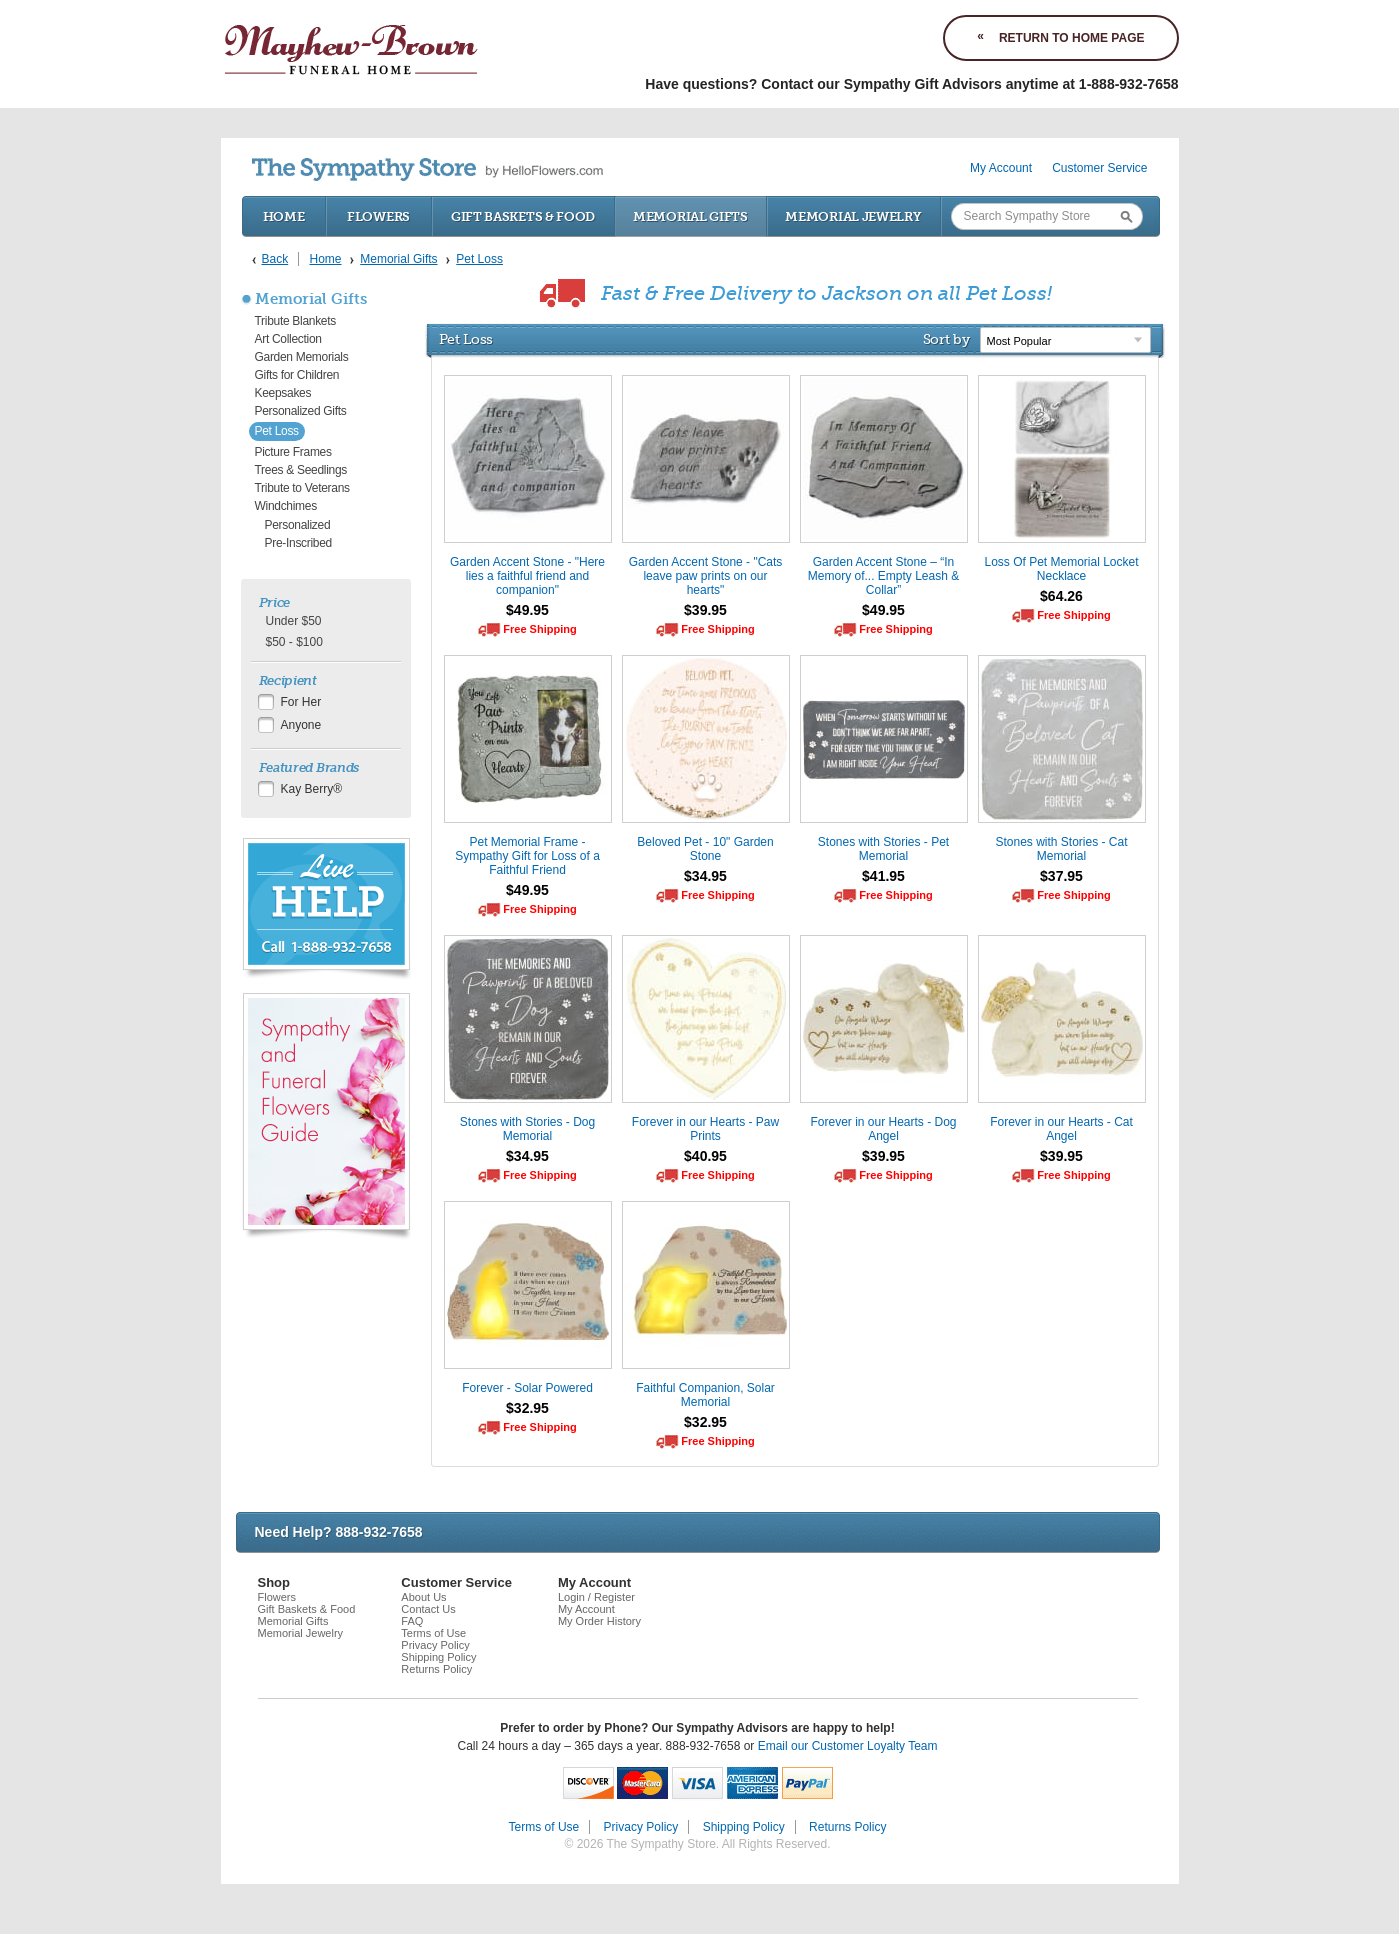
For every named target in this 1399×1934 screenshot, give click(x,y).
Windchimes (286, 506)
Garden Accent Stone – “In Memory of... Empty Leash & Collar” (883, 576)
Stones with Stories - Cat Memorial (1061, 849)
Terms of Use (433, 1633)
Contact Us (428, 1609)
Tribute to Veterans (302, 488)
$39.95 (705, 610)
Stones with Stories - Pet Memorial (883, 849)
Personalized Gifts (301, 411)
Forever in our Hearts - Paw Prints (705, 1129)
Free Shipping (539, 629)
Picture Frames (293, 452)
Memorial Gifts (690, 216)
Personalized (298, 525)
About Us (423, 1597)
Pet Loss (277, 431)
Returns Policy (436, 1669)
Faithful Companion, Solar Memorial (705, 1395)
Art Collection (288, 339)
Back (275, 259)
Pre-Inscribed (298, 543)
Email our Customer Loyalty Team (848, 1746)
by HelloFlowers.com (427, 169)
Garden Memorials (302, 357)
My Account (1001, 168)
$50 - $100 (294, 642)
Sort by (946, 339)
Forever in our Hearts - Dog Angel (883, 1129)
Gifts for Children (297, 375)
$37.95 (1061, 876)
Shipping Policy (438, 1657)
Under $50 (294, 621)
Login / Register (596, 1597)
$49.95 (527, 610)
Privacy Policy (435, 1645)
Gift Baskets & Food (523, 216)
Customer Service (1099, 168)
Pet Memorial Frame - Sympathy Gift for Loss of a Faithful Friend (527, 856)
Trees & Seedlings (301, 470)
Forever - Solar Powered (527, 1388)
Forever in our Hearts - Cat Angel (1061, 1129)
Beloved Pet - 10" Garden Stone (705, 849)
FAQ (412, 1621)
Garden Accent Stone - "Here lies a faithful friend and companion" (527, 576)
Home (284, 216)
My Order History (599, 1621)
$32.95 (527, 1408)
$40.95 (705, 1156)
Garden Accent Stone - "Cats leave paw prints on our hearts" (706, 576)
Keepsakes (283, 393)
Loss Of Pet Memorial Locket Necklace (1061, 569)
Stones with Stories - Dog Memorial (527, 1129)
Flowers (378, 216)
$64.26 (1061, 596)
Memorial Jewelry (853, 216)
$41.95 (883, 876)
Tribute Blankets (295, 321)
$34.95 (705, 876)
